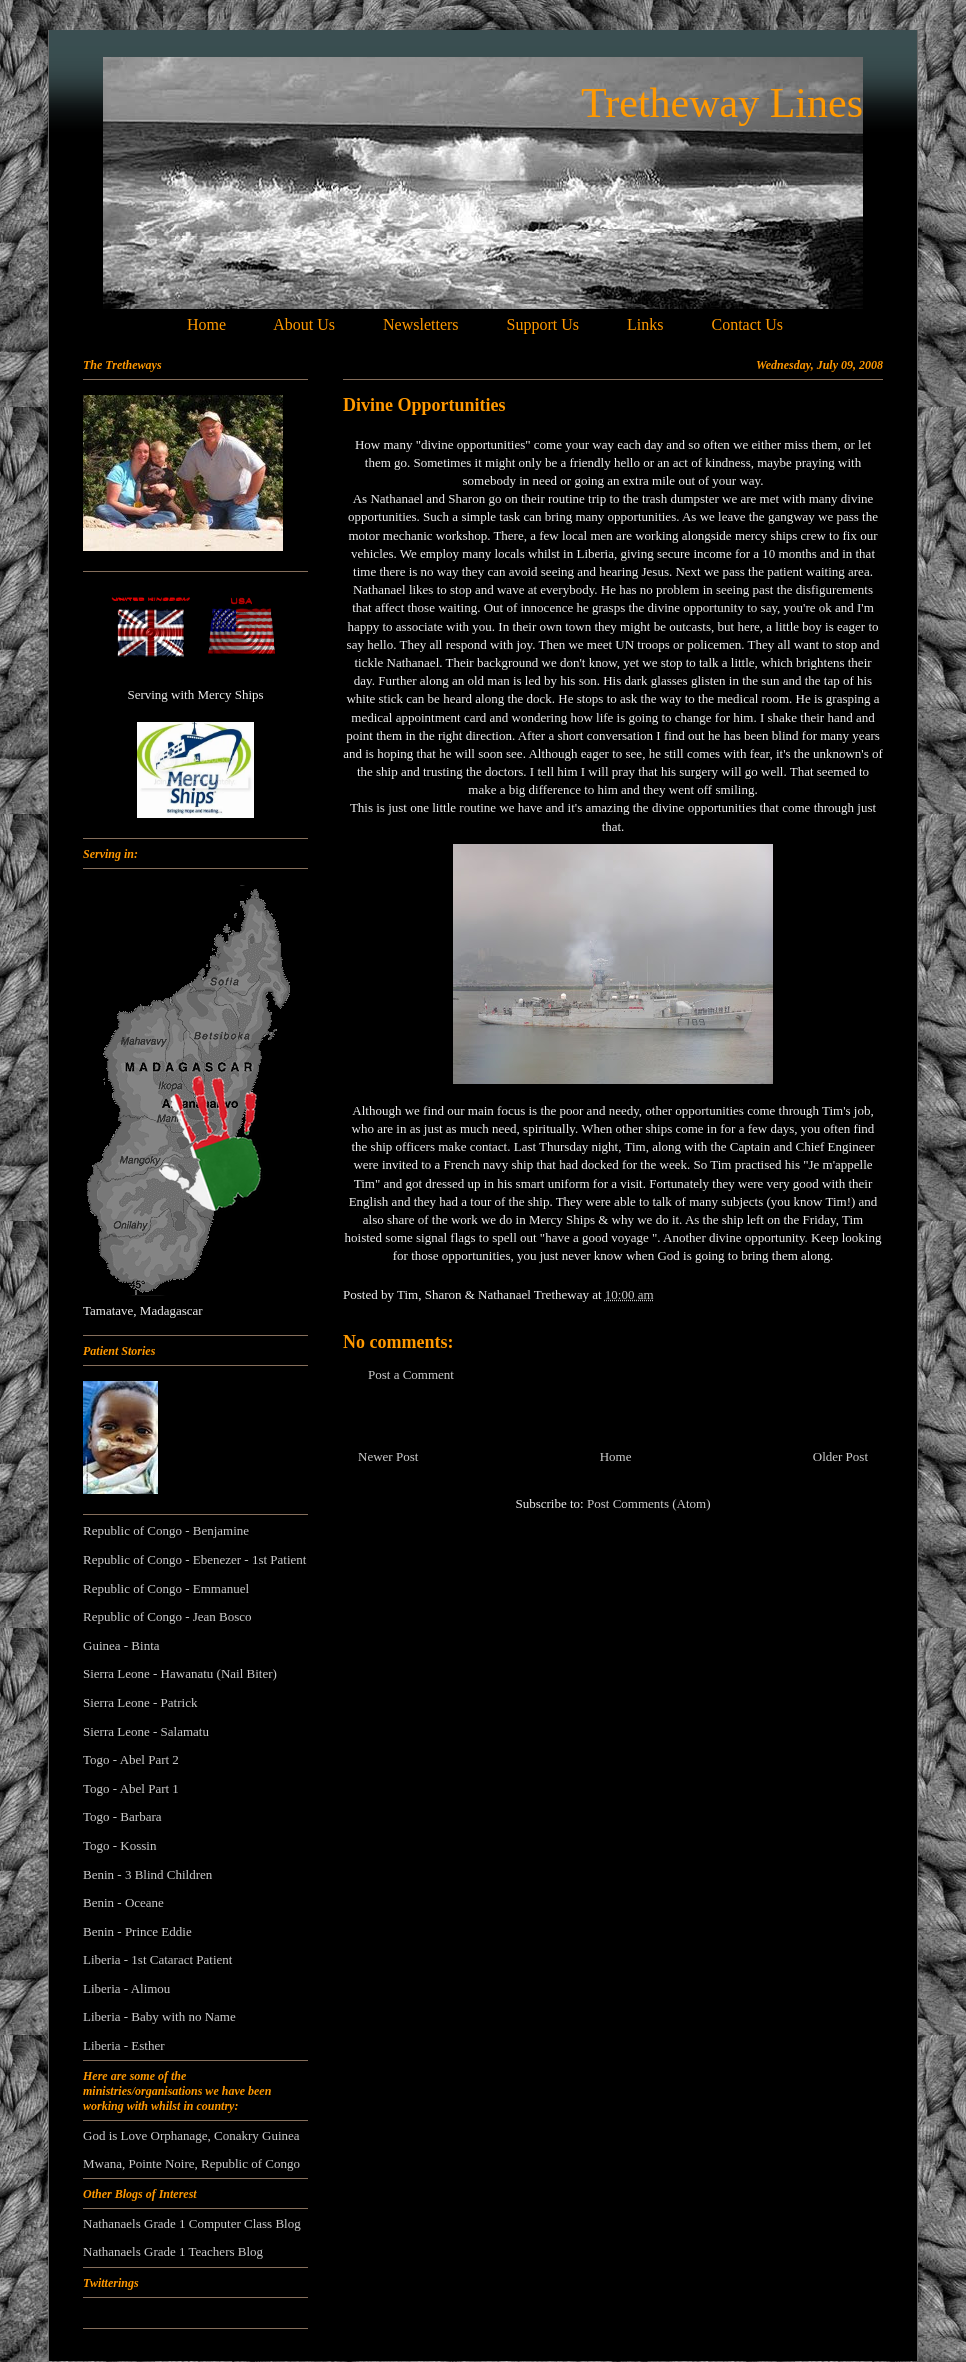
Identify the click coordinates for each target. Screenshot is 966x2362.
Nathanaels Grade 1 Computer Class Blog (192, 2223)
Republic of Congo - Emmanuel (166, 1588)
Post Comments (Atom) (649, 1503)
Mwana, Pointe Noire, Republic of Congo (191, 2163)
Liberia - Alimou (126, 1988)
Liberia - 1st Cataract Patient (157, 1959)
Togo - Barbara (122, 1816)
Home (616, 1456)
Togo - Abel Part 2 (131, 1759)
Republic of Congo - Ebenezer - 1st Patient (194, 1559)
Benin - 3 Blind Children (147, 1874)
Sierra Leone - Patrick (140, 1702)
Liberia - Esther (124, 2045)
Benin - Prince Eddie (137, 1931)
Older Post (840, 1456)
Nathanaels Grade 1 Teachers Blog (173, 2251)
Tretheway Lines (722, 103)
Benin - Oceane (123, 1902)
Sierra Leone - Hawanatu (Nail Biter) (180, 1673)
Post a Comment (411, 1374)
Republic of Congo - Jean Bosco (167, 1616)
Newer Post (388, 1456)
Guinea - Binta (121, 1645)
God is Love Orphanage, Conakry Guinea (191, 2135)
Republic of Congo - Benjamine (166, 1530)
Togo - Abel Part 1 (131, 1788)
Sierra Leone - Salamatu (146, 1731)
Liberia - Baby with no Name (159, 2016)
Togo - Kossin (119, 1845)
